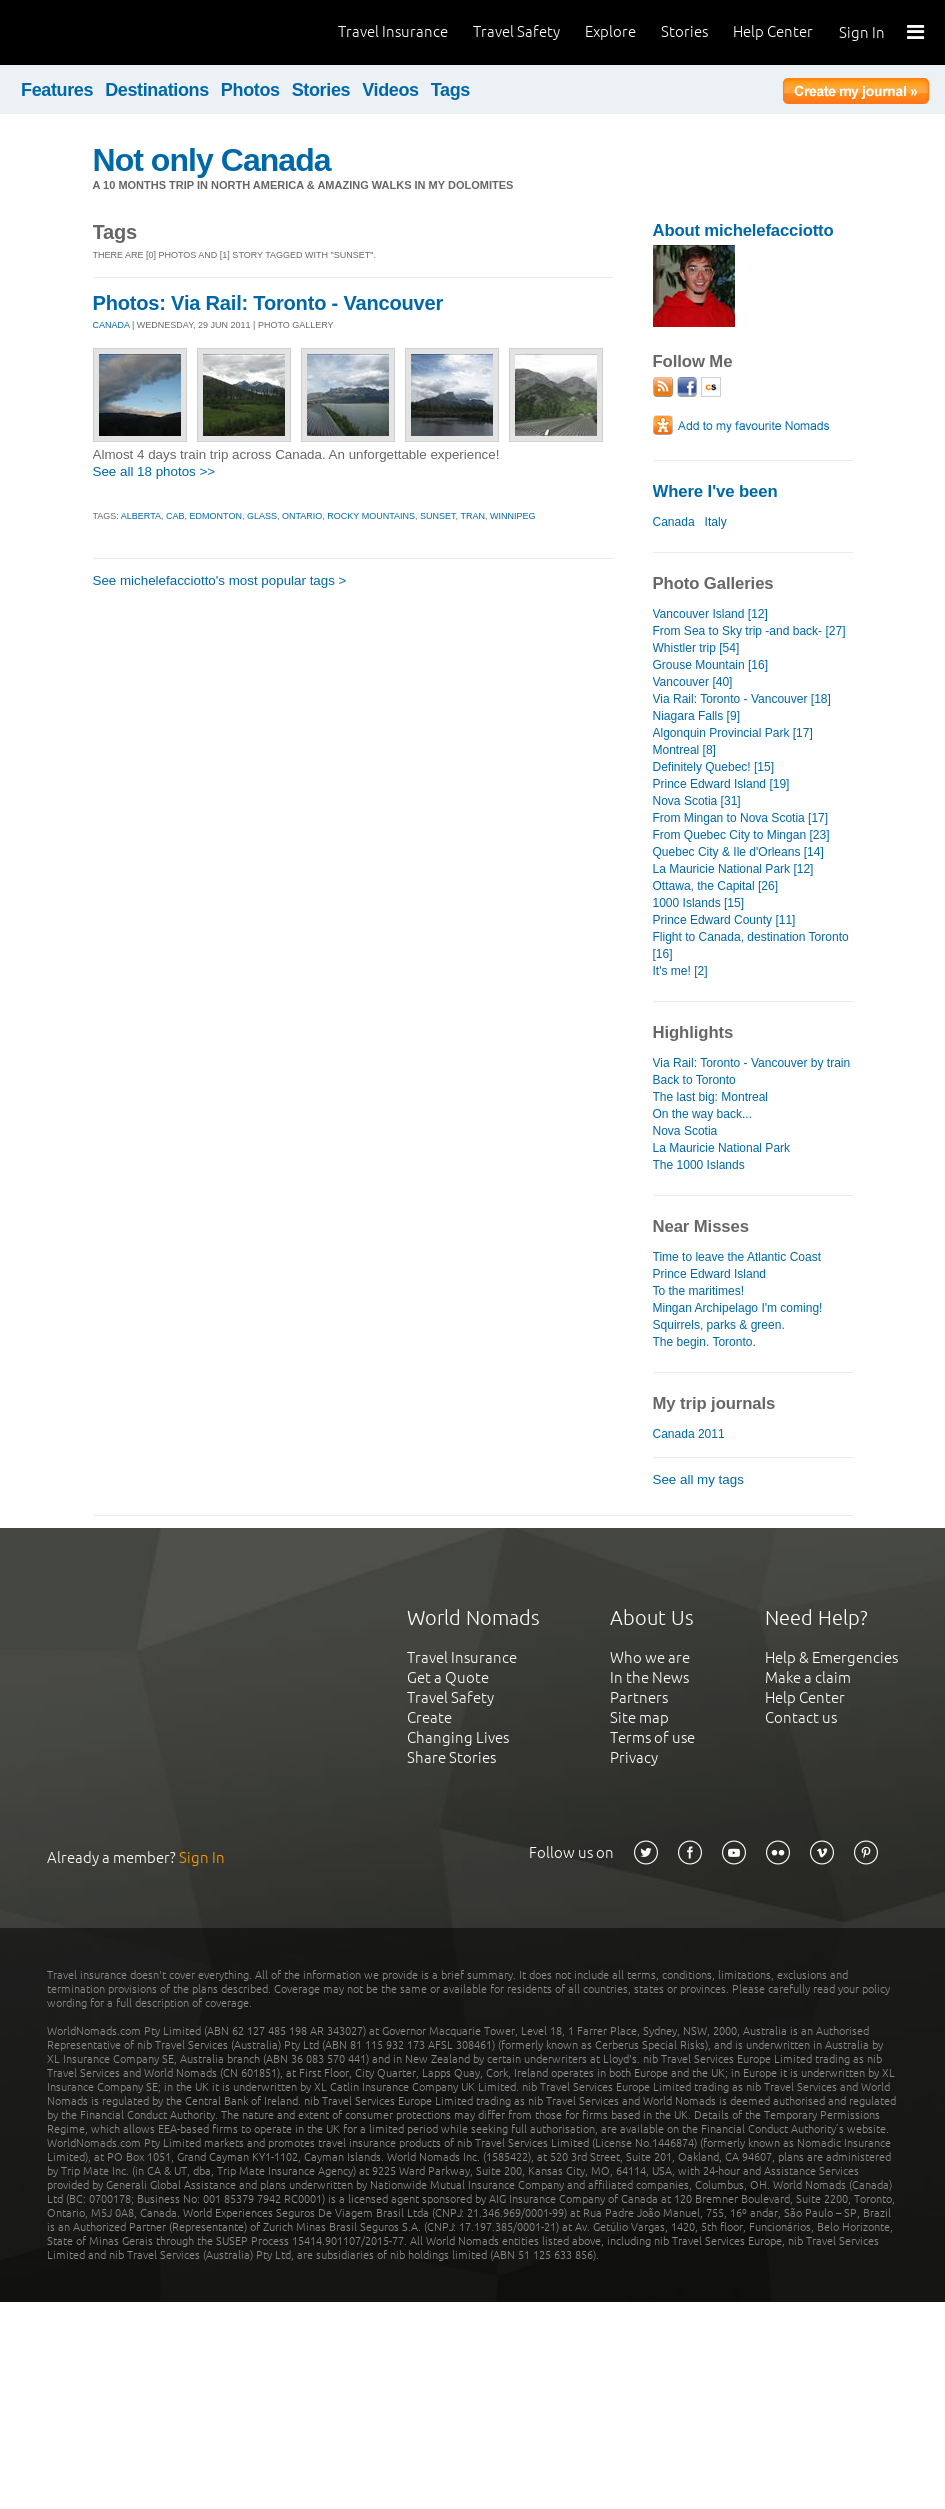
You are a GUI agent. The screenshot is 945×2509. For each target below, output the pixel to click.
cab (175, 516)
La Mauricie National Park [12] (733, 869)
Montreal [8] (684, 750)
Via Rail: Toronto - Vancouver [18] (742, 699)
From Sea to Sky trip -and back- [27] (749, 631)
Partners (639, 1697)
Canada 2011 (689, 1434)
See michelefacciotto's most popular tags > (220, 580)
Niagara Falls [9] (696, 716)
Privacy (634, 1757)
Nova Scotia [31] (697, 801)
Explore (610, 31)
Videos (390, 90)
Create (429, 1717)
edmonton (216, 516)
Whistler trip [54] (696, 648)
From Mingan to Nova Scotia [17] (741, 818)
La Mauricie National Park (722, 1148)
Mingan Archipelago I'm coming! (738, 1308)
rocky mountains (371, 516)
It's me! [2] (680, 971)
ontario (302, 516)
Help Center (773, 31)
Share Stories (451, 1757)
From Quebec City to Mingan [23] (741, 835)
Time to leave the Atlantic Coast (737, 1257)
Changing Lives (458, 1737)
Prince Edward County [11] (724, 920)
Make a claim (808, 1677)
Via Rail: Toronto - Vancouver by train (752, 1063)
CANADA (111, 325)
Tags (450, 90)
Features (57, 90)
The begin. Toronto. (704, 1342)
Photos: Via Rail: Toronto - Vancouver (268, 303)
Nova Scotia (685, 1131)
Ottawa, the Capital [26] (716, 886)
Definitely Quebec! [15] (714, 767)
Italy (716, 522)
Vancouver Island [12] (710, 614)
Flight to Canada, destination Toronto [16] (751, 945)
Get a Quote (448, 1677)
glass (262, 516)
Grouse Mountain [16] (711, 665)
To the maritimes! (698, 1291)
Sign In (862, 32)
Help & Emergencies (831, 1657)
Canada (674, 522)
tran (472, 516)
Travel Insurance (393, 31)
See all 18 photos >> (154, 471)
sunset (438, 516)
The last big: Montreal (711, 1097)
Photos (250, 90)
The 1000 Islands (699, 1165)
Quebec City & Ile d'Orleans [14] (738, 852)
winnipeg (513, 516)
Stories (684, 31)
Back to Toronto (694, 1080)
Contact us (801, 1717)
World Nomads (105, 32)
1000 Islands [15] (699, 903)
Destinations (157, 90)
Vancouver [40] (693, 682)
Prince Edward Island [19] (721, 784)
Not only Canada (212, 160)
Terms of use (652, 1737)
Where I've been (715, 491)
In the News (649, 1677)
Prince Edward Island (710, 1274)
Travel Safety (516, 31)
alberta (141, 516)
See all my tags (698, 1479)
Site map (639, 1717)
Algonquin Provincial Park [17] (733, 733)
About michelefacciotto (743, 230)
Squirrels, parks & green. (719, 1325)
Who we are (650, 1657)
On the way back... (703, 1114)
